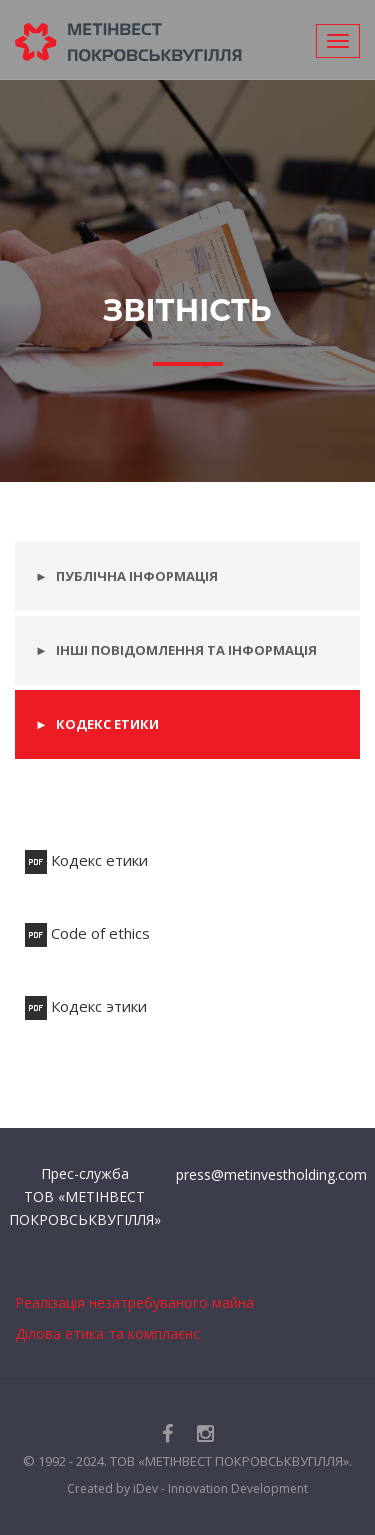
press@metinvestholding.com (271, 1174)
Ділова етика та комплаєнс (107, 1333)
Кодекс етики (107, 724)
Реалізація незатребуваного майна (134, 1302)
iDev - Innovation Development (220, 1488)
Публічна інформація (137, 576)
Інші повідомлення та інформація (186, 650)
